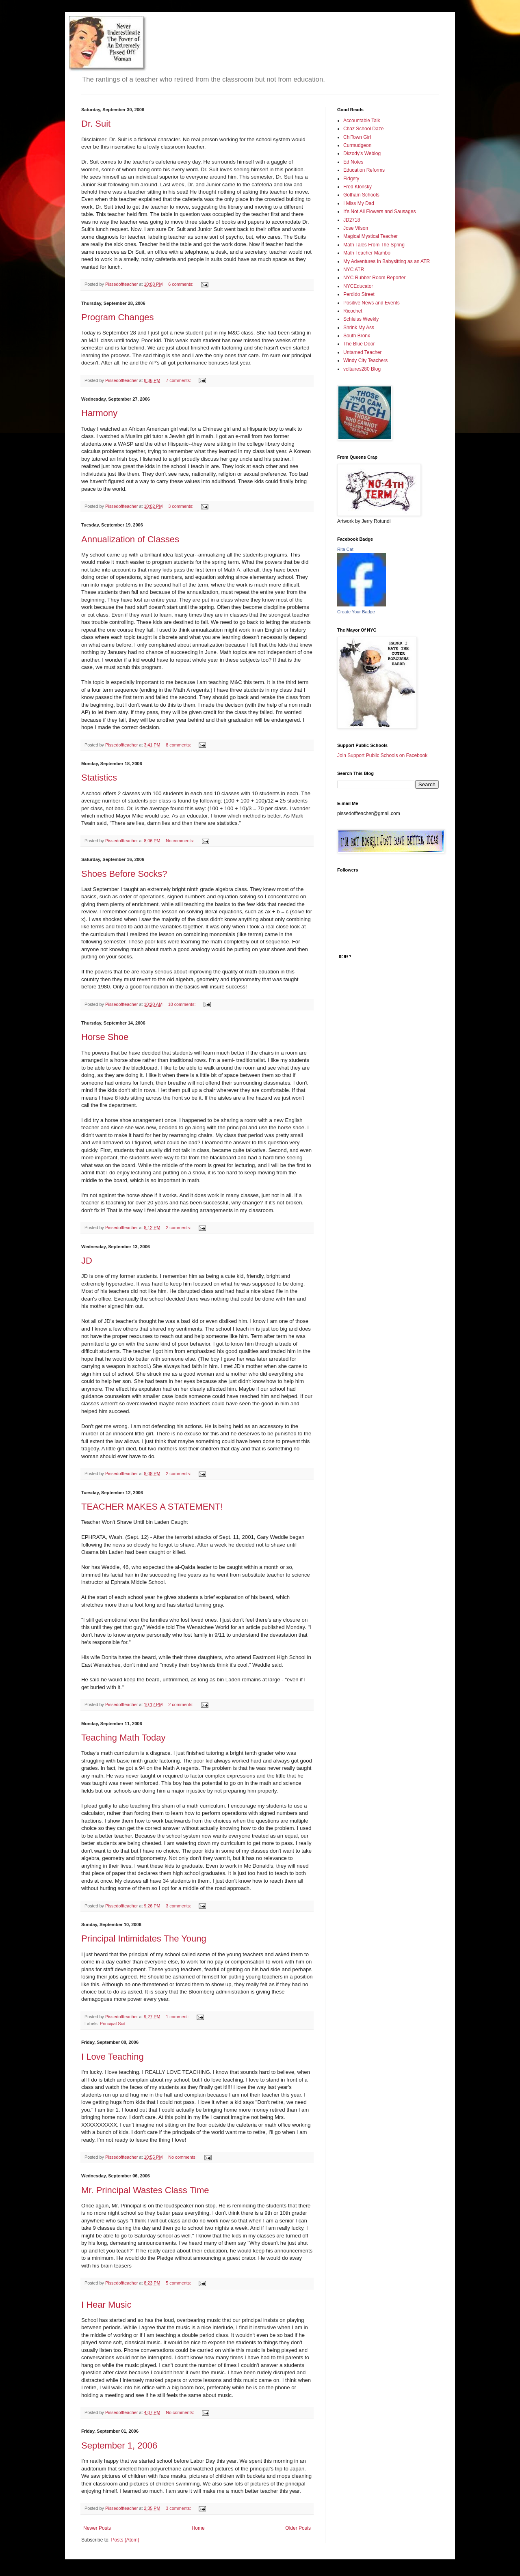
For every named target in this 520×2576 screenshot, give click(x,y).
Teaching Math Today (123, 1737)
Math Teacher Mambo (366, 253)
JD (86, 1261)
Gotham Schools (361, 195)
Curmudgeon (357, 145)
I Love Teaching (112, 2057)
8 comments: (179, 744)
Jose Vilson (355, 228)
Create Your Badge (356, 611)
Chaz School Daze (363, 129)
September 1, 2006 (119, 2445)
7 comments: (179, 380)
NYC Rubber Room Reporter (374, 277)
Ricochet (352, 311)
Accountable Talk (361, 120)
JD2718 (351, 220)
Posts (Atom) (125, 2540)
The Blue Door (359, 344)
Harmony (99, 413)
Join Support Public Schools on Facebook (382, 755)
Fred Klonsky (357, 187)
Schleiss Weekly (361, 319)
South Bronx (356, 336)
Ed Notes (353, 162)
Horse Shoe (104, 1037)
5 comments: (179, 2282)
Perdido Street (359, 294)
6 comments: (181, 284)
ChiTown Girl (357, 137)
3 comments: (181, 506)
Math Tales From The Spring (374, 245)
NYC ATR (353, 269)
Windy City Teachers (365, 360)
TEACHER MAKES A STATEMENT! (152, 1507)
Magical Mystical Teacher (370, 236)
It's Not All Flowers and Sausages (379, 211)
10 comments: (182, 1004)
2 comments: (179, 1227)
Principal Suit (113, 2023)
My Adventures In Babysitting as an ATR (386, 261)
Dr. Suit (95, 124)
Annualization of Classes (130, 539)
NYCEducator (358, 286)
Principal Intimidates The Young (143, 1938)
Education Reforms (364, 170)
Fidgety (351, 178)
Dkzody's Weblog (362, 153)
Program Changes (117, 317)
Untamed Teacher (362, 352)
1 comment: (178, 2016)
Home (198, 2528)
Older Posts (298, 2528)
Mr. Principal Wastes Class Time (145, 2190)
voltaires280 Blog (362, 369)
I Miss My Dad (358, 203)
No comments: (180, 840)
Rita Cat (345, 549)
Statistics (99, 777)
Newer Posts (97, 2528)
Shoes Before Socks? (124, 874)
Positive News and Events (371, 303)
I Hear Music (106, 2305)
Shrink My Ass (358, 327)
